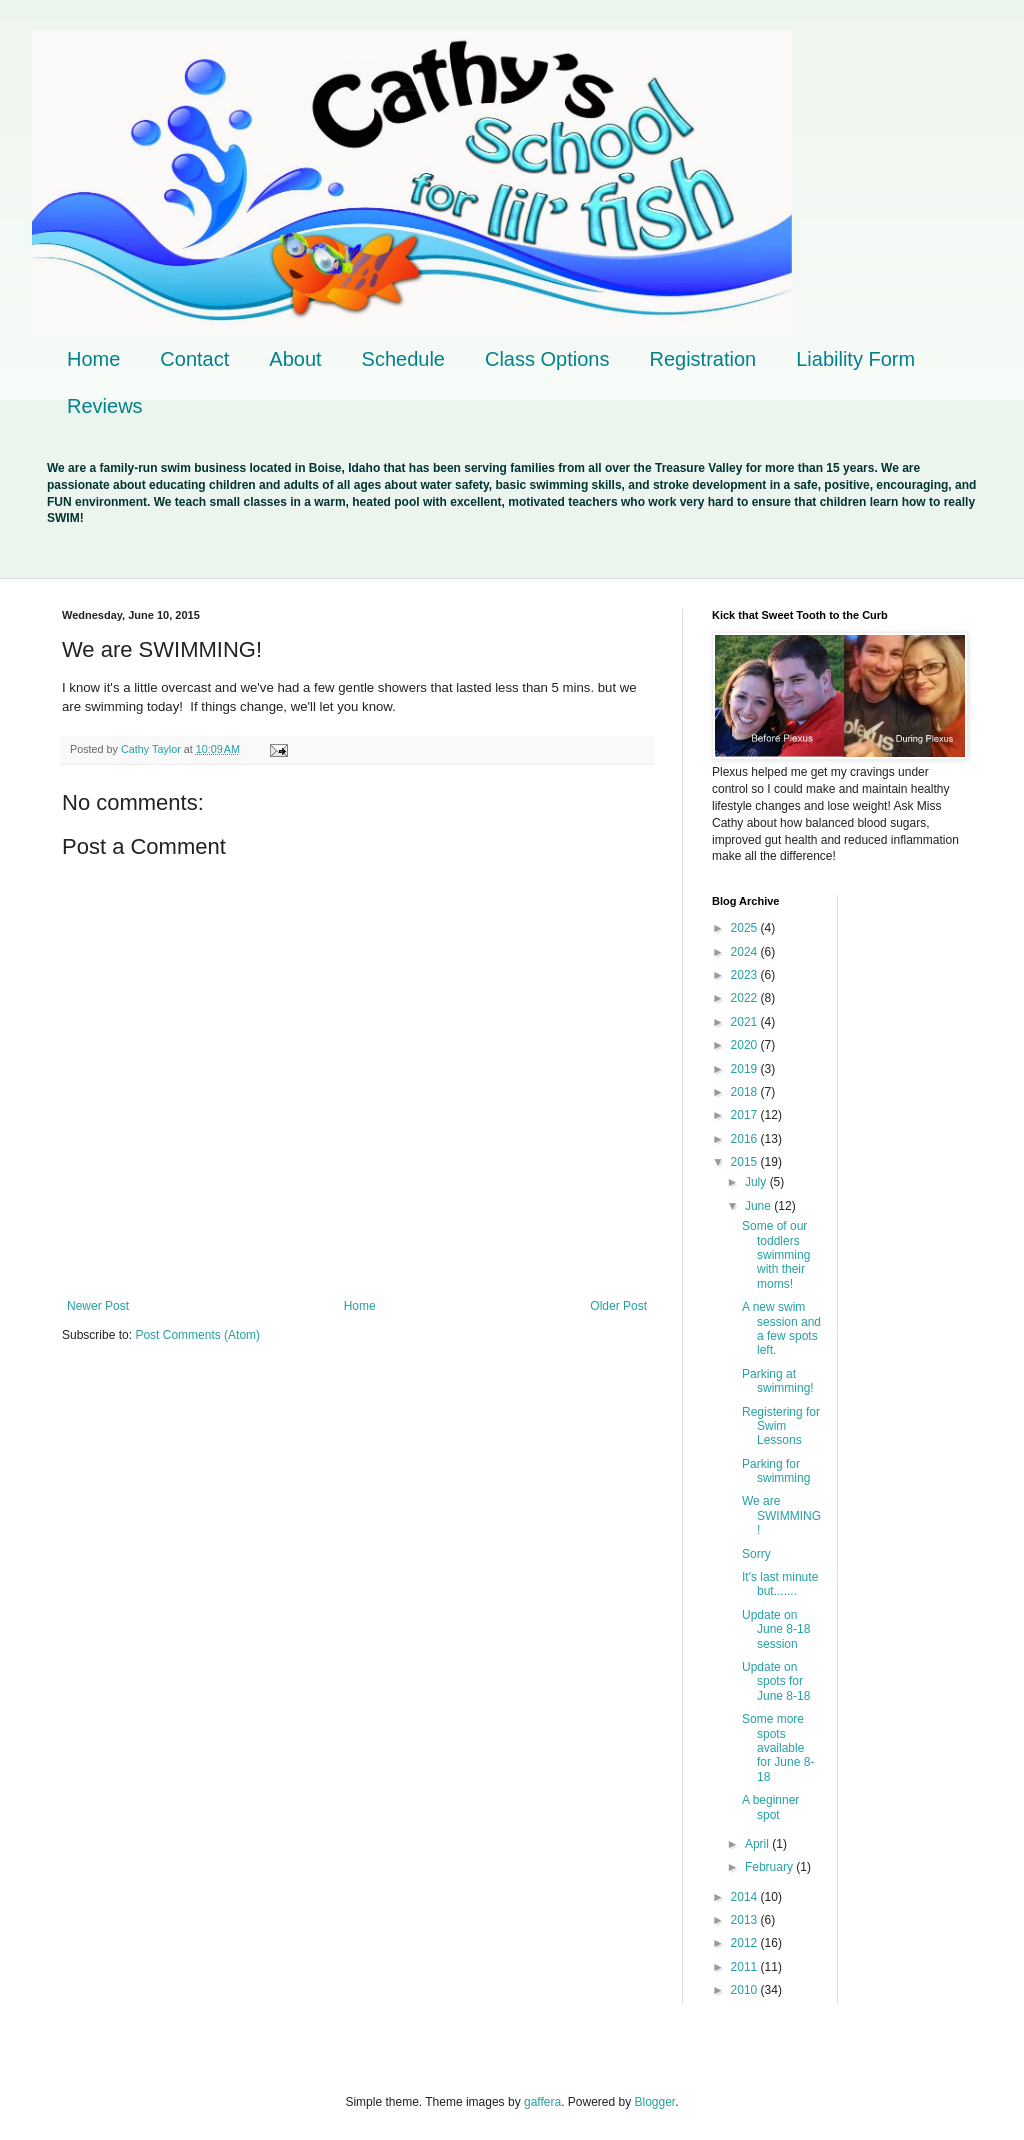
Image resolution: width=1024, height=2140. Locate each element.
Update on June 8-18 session (776, 1629)
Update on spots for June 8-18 (776, 1681)
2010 (746, 1990)
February (770, 1867)
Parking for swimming (776, 1471)
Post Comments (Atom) (197, 1335)
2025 (746, 928)
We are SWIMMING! (781, 1515)
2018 (746, 1092)
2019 (746, 1069)
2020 (746, 1045)
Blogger (655, 2102)
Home (93, 359)
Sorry (756, 1554)
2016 (746, 1139)
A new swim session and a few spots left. (781, 1328)
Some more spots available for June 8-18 (778, 1748)
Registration (702, 359)
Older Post (618, 1306)
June (759, 1206)
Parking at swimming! (778, 1381)
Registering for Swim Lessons (781, 1426)
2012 (746, 1943)
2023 (746, 975)
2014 (746, 1897)
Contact (194, 359)
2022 (746, 998)
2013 (746, 1920)
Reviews (105, 406)
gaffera (542, 2102)
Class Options (547, 359)
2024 (746, 952)
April (758, 1844)
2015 (746, 1162)
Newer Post (98, 1306)
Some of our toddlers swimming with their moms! (776, 1255)
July (757, 1182)
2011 (746, 1967)
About (295, 359)
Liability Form (855, 359)
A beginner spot (770, 1807)
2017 (746, 1115)
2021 (746, 1022)
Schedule (403, 359)
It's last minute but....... (780, 1584)
